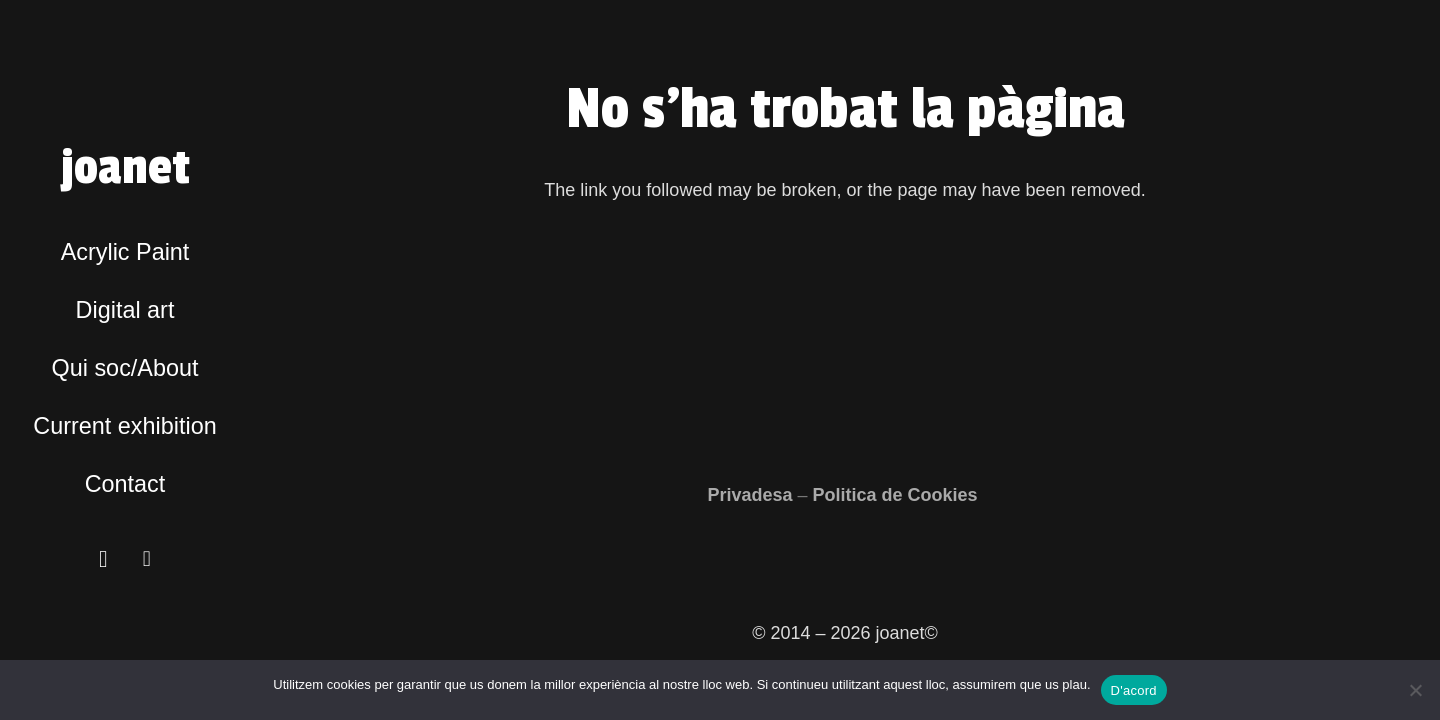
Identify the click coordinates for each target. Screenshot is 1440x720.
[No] (1415, 690)
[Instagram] (103, 559)
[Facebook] (146, 559)
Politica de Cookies (898, 495)
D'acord (1134, 690)
